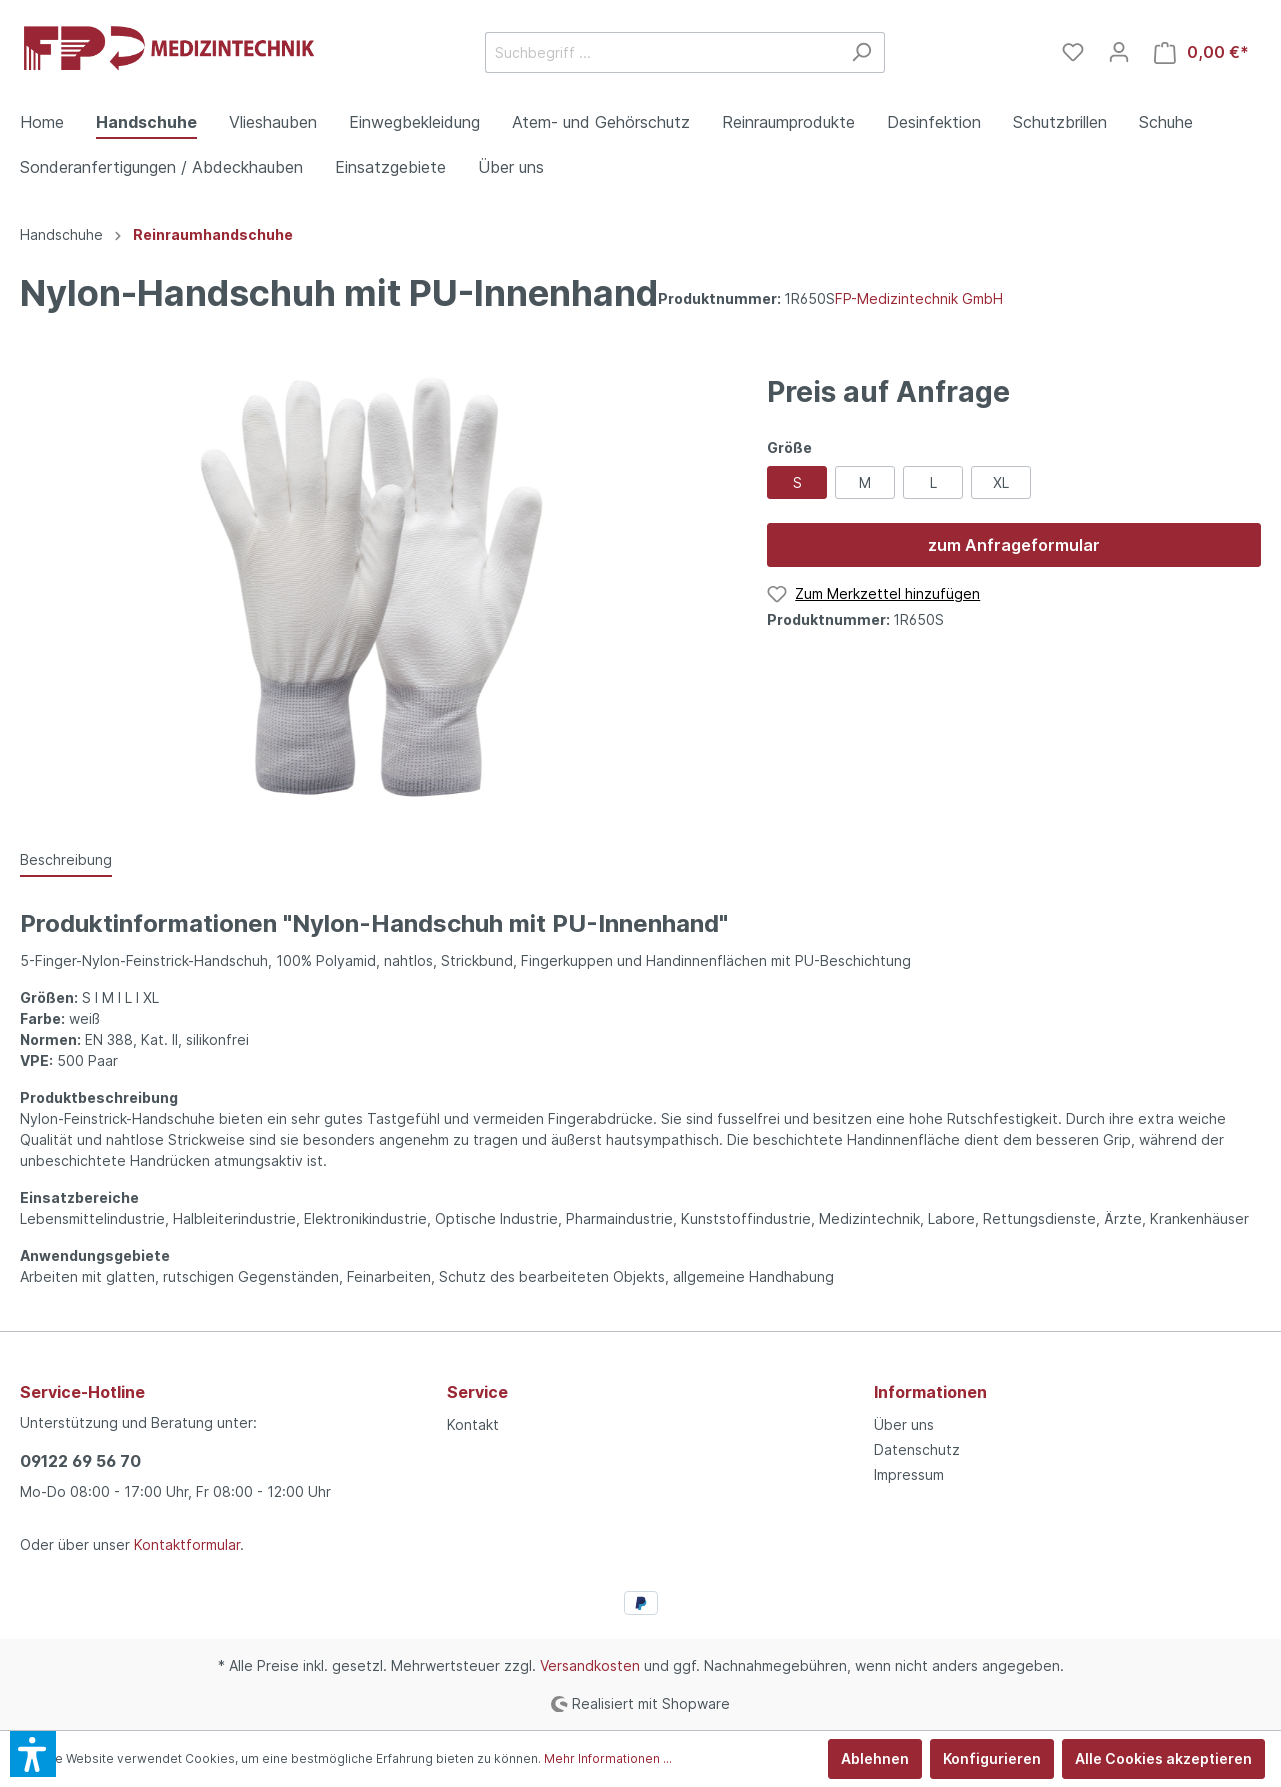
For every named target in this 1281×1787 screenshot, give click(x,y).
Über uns (904, 1424)
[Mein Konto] (1119, 52)
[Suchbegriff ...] (662, 52)
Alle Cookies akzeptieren (1163, 1758)
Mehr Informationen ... (608, 1758)
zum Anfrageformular (1014, 545)
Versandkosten (590, 1665)
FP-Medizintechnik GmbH (919, 298)
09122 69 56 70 (80, 1461)
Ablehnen (875, 1758)
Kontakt (473, 1424)
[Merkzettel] (1073, 52)
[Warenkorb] (1201, 52)
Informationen (930, 1392)
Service (477, 1392)
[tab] (66, 859)
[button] (33, 1754)
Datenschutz (917, 1449)
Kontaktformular (187, 1544)
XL (1001, 482)
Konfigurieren (992, 1758)
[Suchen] (861, 52)
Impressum (909, 1474)
